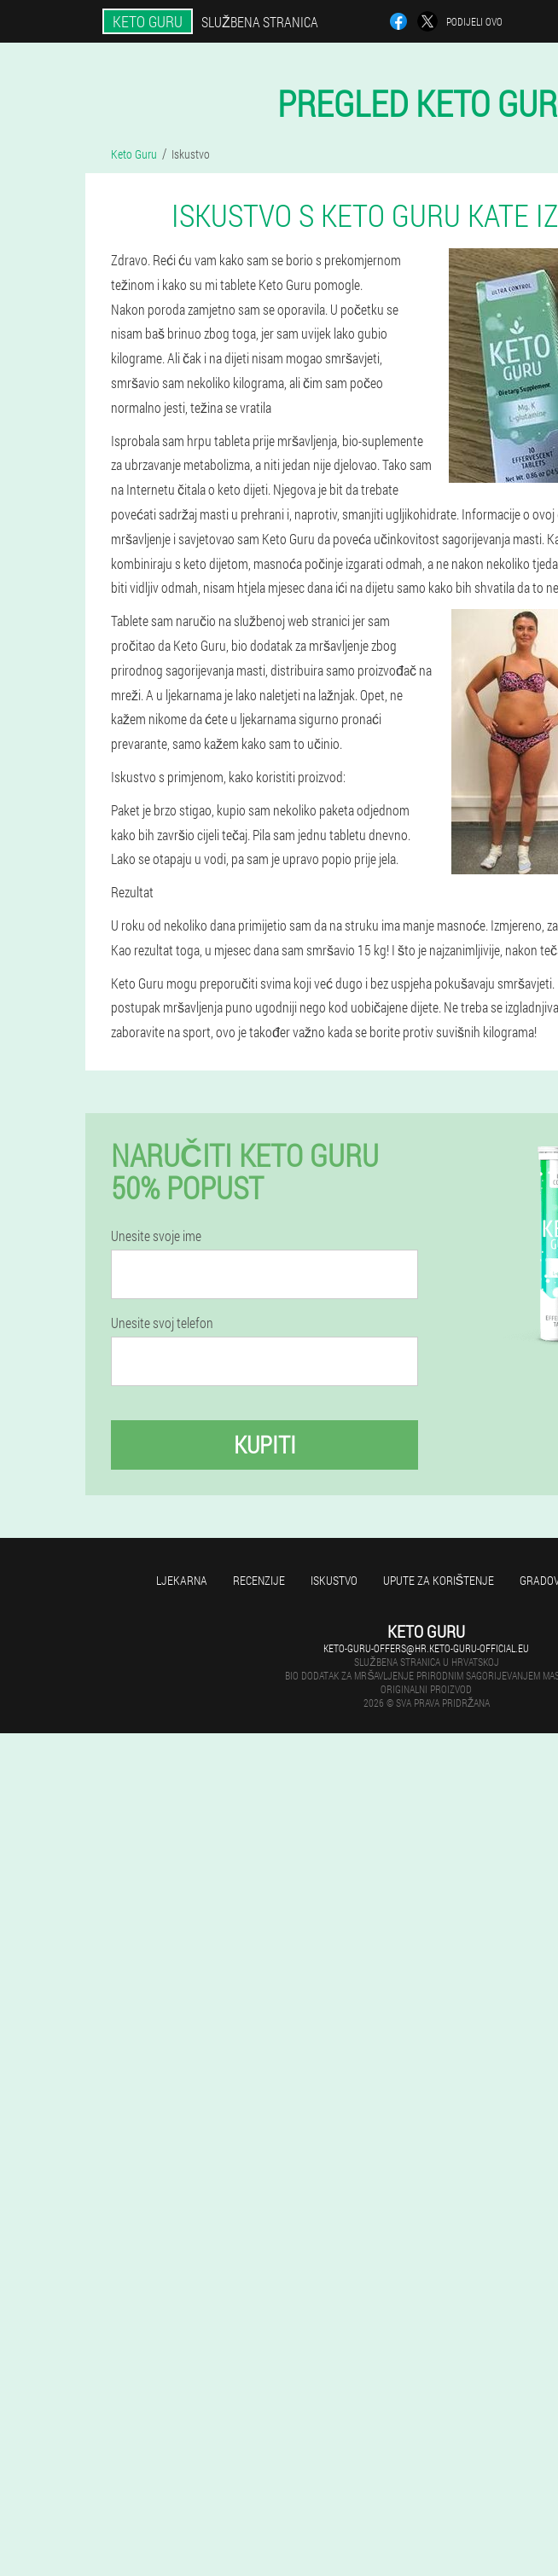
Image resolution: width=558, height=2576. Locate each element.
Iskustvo (334, 1580)
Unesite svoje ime (156, 1236)
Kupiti (265, 1444)
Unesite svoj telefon (162, 1323)
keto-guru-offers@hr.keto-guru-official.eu (426, 1648)
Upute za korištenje (438, 1580)
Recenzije (259, 1580)
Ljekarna (181, 1580)
